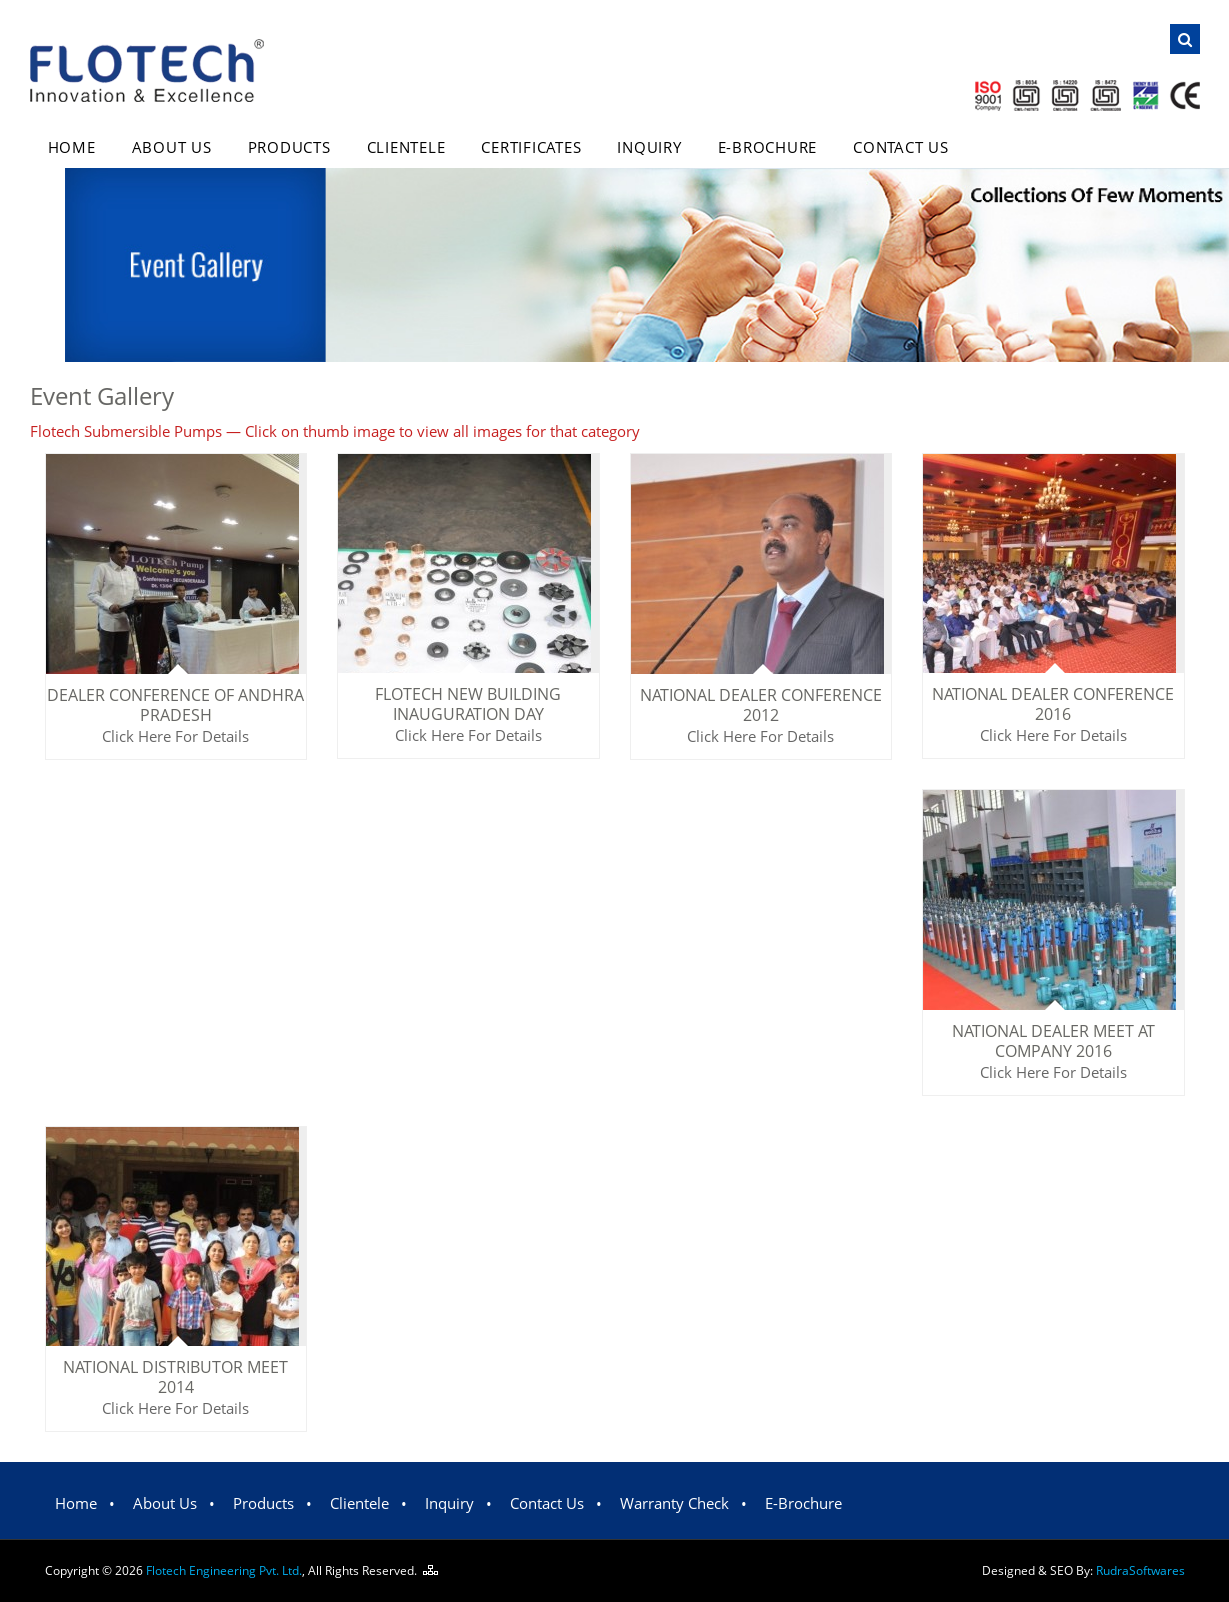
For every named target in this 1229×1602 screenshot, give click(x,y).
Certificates (531, 147)
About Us (172, 147)
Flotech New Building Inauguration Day (468, 704)
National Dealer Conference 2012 (761, 705)
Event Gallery (102, 395)
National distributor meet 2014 (175, 1377)
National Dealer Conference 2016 (1053, 704)
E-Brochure (768, 147)
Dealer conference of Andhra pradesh (175, 705)
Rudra (1140, 1570)
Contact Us (901, 147)
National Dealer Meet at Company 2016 (1053, 1041)
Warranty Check (674, 1503)
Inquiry (649, 147)
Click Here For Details (175, 736)
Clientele (406, 147)
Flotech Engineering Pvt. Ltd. (224, 1570)
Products (289, 147)
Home (72, 147)
